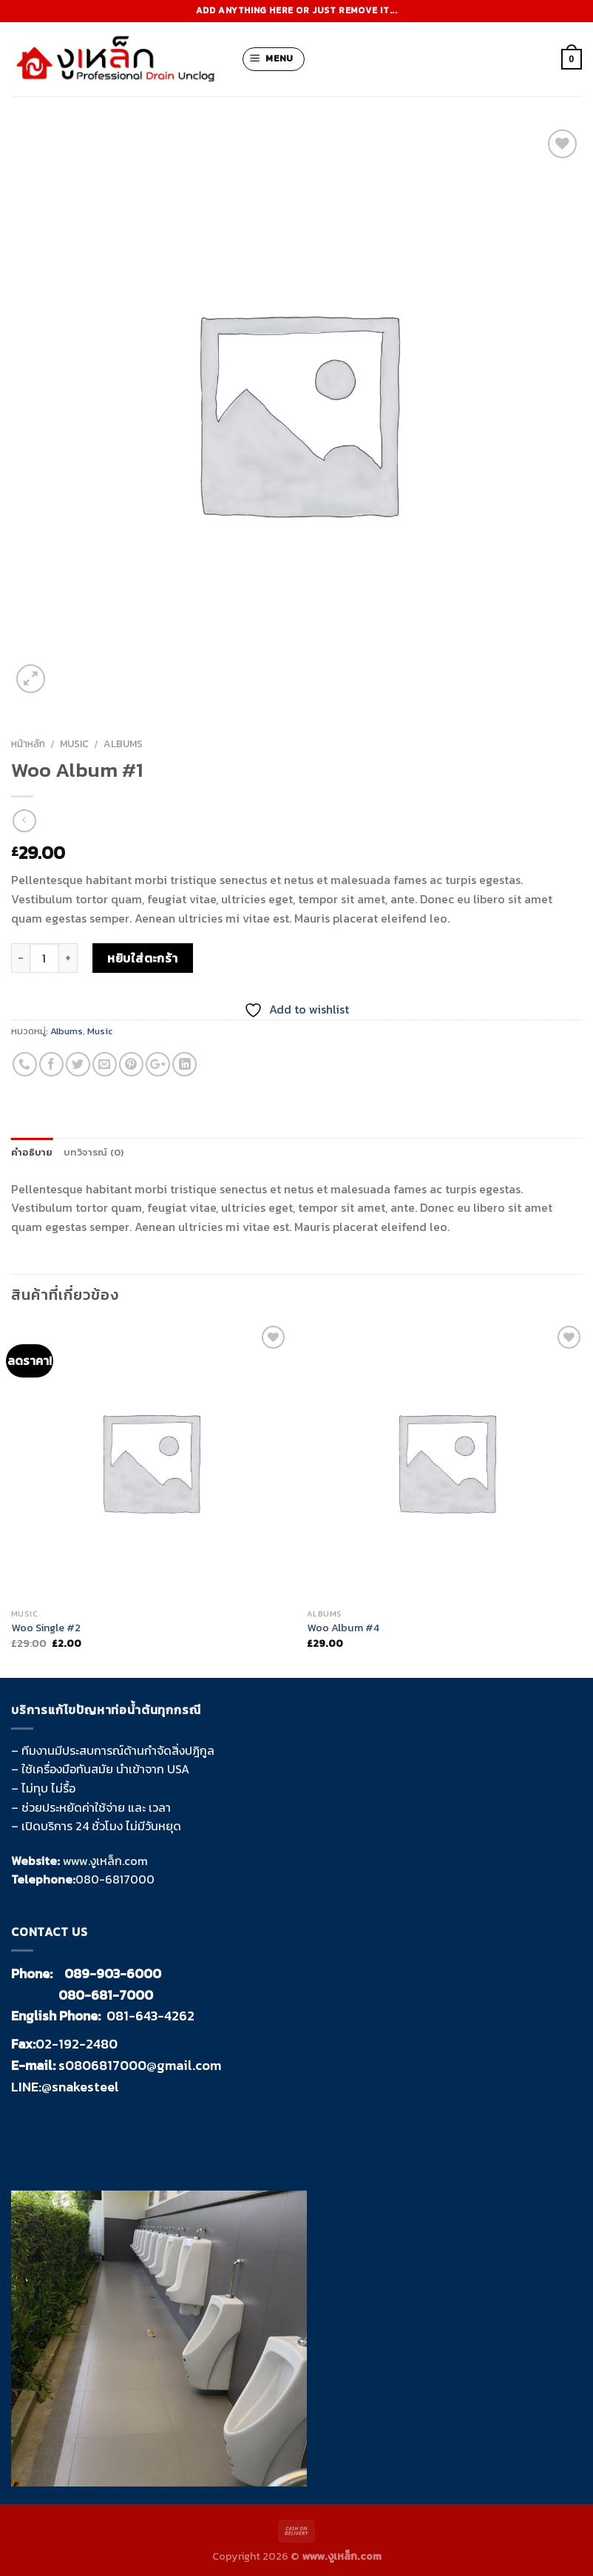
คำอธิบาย (32, 1152)
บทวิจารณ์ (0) (94, 1152)
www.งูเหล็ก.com (105, 1860)
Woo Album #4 (343, 1628)
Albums (123, 743)
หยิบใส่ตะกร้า (142, 958)
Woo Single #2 (46, 1628)
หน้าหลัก (28, 743)
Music (74, 743)
